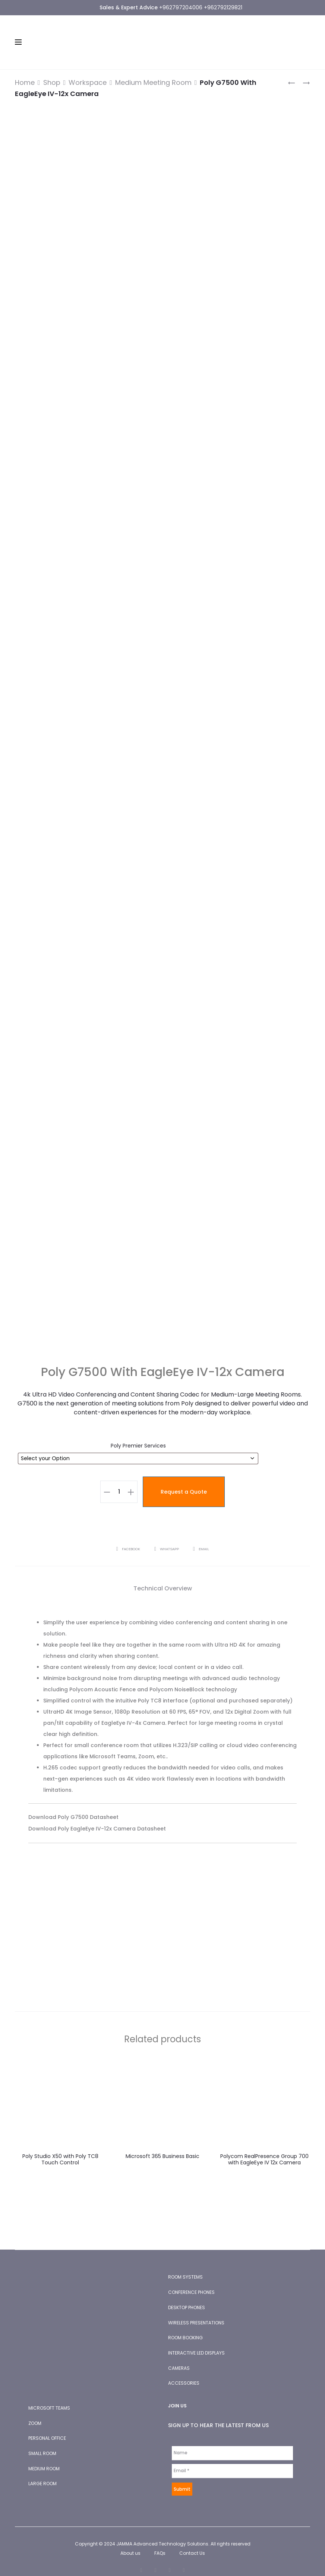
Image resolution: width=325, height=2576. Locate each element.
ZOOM (34, 2412)
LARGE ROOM (42, 2472)
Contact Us (192, 2542)
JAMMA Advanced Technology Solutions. (162, 2532)
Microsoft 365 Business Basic (162, 2145)
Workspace (88, 82)
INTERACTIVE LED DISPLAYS (196, 2342)
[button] (107, 1480)
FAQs (159, 2542)
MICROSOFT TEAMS (49, 2397)
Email (202, 1538)
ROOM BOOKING (185, 2326)
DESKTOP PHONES (186, 2296)
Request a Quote (184, 1480)
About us (130, 2542)
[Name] (232, 2442)
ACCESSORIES (183, 2372)
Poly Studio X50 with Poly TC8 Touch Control (60, 2148)
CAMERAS (179, 2357)
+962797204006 (180, 7)
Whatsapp (166, 1538)
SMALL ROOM (42, 2442)
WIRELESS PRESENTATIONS (196, 2311)
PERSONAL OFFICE (47, 2427)
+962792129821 (223, 7)
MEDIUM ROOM (44, 2457)
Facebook (127, 1538)
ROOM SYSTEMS (185, 2266)
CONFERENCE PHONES (191, 2281)
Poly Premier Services (138, 1434)
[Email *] (232, 2460)
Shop (51, 82)
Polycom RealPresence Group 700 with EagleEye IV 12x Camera (264, 2148)
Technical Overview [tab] (162, 1577)
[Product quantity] (118, 1480)
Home (25, 82)
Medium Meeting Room (153, 82)
